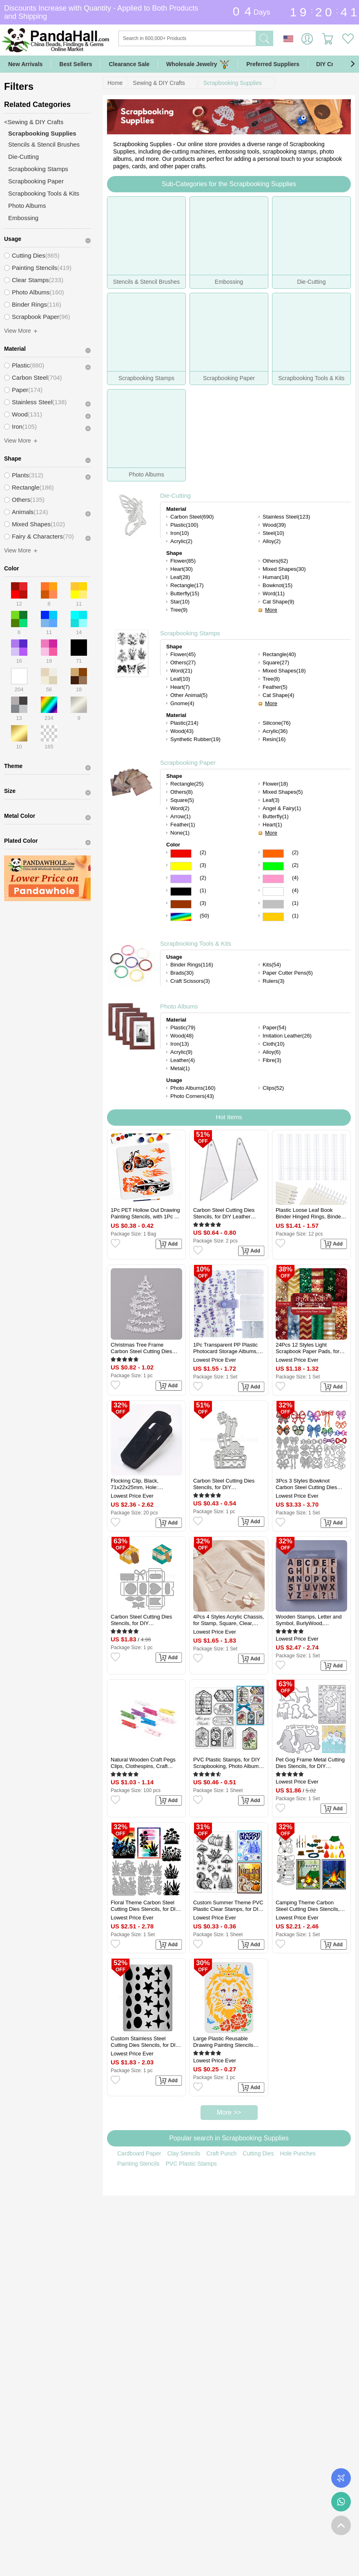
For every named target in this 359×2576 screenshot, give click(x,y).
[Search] (220, 38)
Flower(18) (275, 784)
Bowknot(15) (277, 585)
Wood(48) (182, 1036)
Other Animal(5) (188, 695)
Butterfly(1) (276, 816)
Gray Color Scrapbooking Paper (273, 904)
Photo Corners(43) (192, 1096)
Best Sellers (75, 64)
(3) (203, 865)
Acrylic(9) (181, 1052)
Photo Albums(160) (193, 1088)
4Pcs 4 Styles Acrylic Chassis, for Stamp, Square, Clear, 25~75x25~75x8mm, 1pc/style (228, 1620)
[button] (352, 64)
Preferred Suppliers (272, 64)
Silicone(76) (277, 723)
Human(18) (276, 577)
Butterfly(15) (184, 593)
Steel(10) (273, 533)
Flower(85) (183, 561)
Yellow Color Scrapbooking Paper (181, 866)
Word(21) (181, 671)
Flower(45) (183, 654)
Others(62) (275, 561)
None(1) (180, 833)
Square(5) (182, 800)
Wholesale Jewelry (198, 64)
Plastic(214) (184, 723)
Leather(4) (182, 1060)
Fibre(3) (272, 1060)
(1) (203, 890)
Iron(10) (179, 533)
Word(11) (274, 593)
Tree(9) (178, 610)
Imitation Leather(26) (287, 1036)
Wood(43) (182, 731)
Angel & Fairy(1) (282, 808)
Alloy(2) (272, 541)
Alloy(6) (272, 1052)
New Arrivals (25, 64)
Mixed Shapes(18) (284, 671)
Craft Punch (221, 2153)
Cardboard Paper (139, 2153)
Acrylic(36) (275, 731)
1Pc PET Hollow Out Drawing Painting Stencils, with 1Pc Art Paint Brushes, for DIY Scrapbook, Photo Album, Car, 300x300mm (146, 1213)
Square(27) (276, 662)
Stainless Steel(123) (286, 517)
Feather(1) (182, 825)
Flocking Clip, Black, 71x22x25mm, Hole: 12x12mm (134, 1484)
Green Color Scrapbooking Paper (273, 866)
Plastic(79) (182, 1027)
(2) (203, 852)
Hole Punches (298, 2153)
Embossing (23, 217)
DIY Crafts (329, 64)
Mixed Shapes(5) (283, 792)
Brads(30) (182, 973)
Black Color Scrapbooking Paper (181, 891)
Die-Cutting (175, 495)
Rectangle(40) (279, 654)
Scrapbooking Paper (188, 762)
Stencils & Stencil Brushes (44, 144)
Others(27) (183, 662)
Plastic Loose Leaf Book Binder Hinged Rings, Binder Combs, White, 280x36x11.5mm (309, 1213)
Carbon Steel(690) (192, 517)
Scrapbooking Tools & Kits (195, 943)
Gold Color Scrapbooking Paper (273, 917)
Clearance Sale (129, 64)
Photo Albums (179, 1006)
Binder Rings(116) (191, 965)
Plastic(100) (184, 525)
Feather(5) (275, 687)
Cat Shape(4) (278, 695)
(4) (295, 878)
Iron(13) (179, 1044)
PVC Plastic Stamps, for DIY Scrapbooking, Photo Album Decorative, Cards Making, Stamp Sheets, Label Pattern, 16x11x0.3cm (228, 1763)
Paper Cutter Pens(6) (288, 973)
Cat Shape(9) (278, 602)
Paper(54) (274, 1027)
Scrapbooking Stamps (190, 633)
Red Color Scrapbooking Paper (181, 853)
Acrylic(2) (181, 541)
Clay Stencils (183, 2153)
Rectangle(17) (187, 585)
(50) (204, 916)
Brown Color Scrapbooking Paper (181, 904)
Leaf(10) (180, 679)
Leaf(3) (271, 800)
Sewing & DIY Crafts (159, 83)
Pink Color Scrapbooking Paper (273, 879)
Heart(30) (181, 569)
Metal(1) (180, 1068)
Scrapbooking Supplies (232, 83)
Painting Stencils (138, 2163)
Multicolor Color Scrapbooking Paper (181, 917)
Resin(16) (274, 739)
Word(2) (180, 808)
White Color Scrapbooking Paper (273, 891)
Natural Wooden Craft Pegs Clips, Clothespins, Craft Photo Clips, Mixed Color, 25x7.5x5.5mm (143, 1763)
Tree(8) (271, 679)
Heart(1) (272, 825)
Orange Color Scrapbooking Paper (273, 853)
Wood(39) (274, 525)
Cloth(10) (273, 1044)
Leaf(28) (180, 577)
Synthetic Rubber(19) (195, 739)
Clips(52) (273, 1088)
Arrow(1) (180, 816)
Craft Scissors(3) (190, 981)
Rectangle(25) (187, 784)
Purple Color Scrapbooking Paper (181, 879)
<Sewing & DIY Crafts (33, 121)
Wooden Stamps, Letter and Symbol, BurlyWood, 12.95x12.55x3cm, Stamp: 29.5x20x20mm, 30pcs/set (309, 1620)
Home (115, 83)
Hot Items (229, 1116)
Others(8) (181, 792)
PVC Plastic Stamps (191, 2163)
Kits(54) (272, 965)
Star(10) (180, 602)
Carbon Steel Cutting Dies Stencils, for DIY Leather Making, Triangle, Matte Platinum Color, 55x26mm (223, 1213)
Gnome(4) (182, 703)
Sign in (307, 39)
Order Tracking (341, 2478)
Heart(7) (180, 687)
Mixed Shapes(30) (284, 569)
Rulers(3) (273, 981)
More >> (229, 2112)
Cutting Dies (258, 2153)
